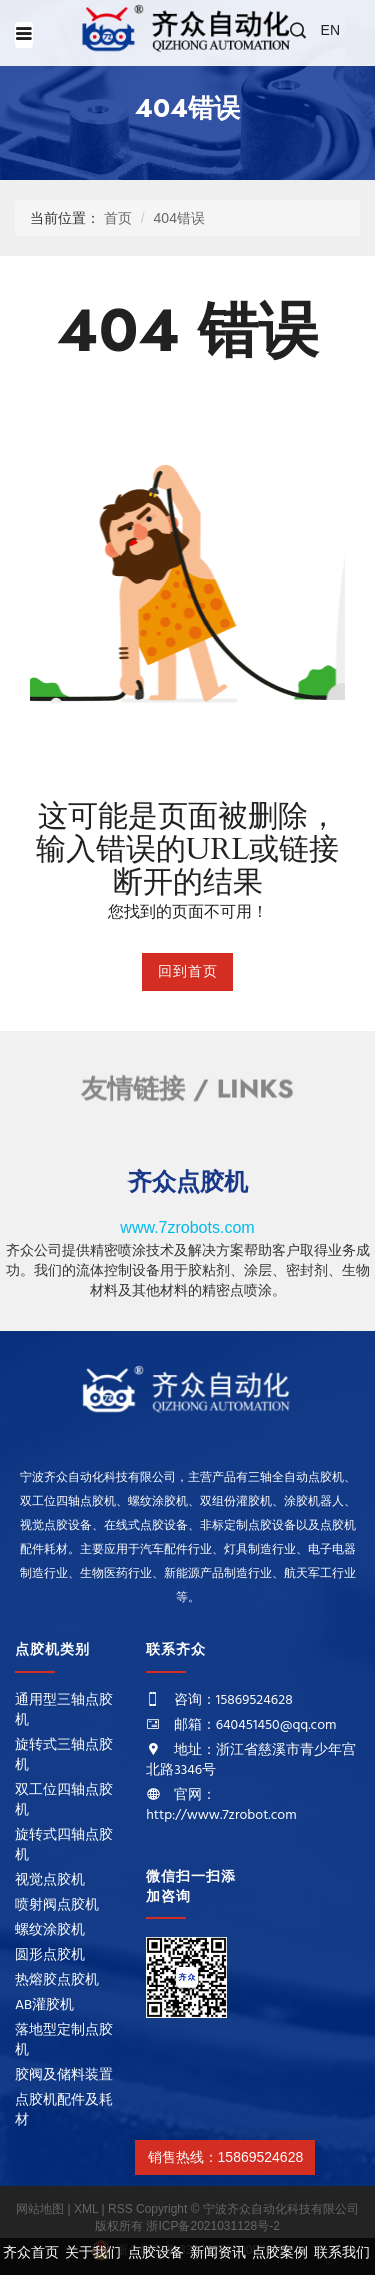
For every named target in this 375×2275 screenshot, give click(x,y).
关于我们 (93, 2253)
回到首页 (188, 972)
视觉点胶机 (50, 1880)
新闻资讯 (218, 2253)
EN (330, 30)
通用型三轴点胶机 (64, 1710)
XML (86, 2209)
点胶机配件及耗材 (64, 2110)
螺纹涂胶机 (50, 1930)
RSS (120, 2209)
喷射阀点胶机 (57, 1905)
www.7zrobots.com (187, 1227)
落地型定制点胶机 (64, 2040)
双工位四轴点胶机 (64, 1800)
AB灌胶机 (44, 2005)
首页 (118, 218)
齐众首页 (31, 2253)
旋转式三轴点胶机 (64, 1755)
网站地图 (41, 2209)
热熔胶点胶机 (57, 1980)
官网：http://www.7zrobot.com (221, 1805)
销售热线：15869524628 (225, 2157)
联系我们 (342, 2253)
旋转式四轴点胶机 (64, 1845)
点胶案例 (280, 2253)
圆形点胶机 (50, 1955)
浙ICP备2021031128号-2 (212, 2226)
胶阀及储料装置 (64, 2075)
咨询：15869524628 (233, 1700)
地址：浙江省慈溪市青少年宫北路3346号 (250, 1760)
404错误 (179, 218)
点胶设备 (156, 2253)
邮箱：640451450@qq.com (255, 1725)
